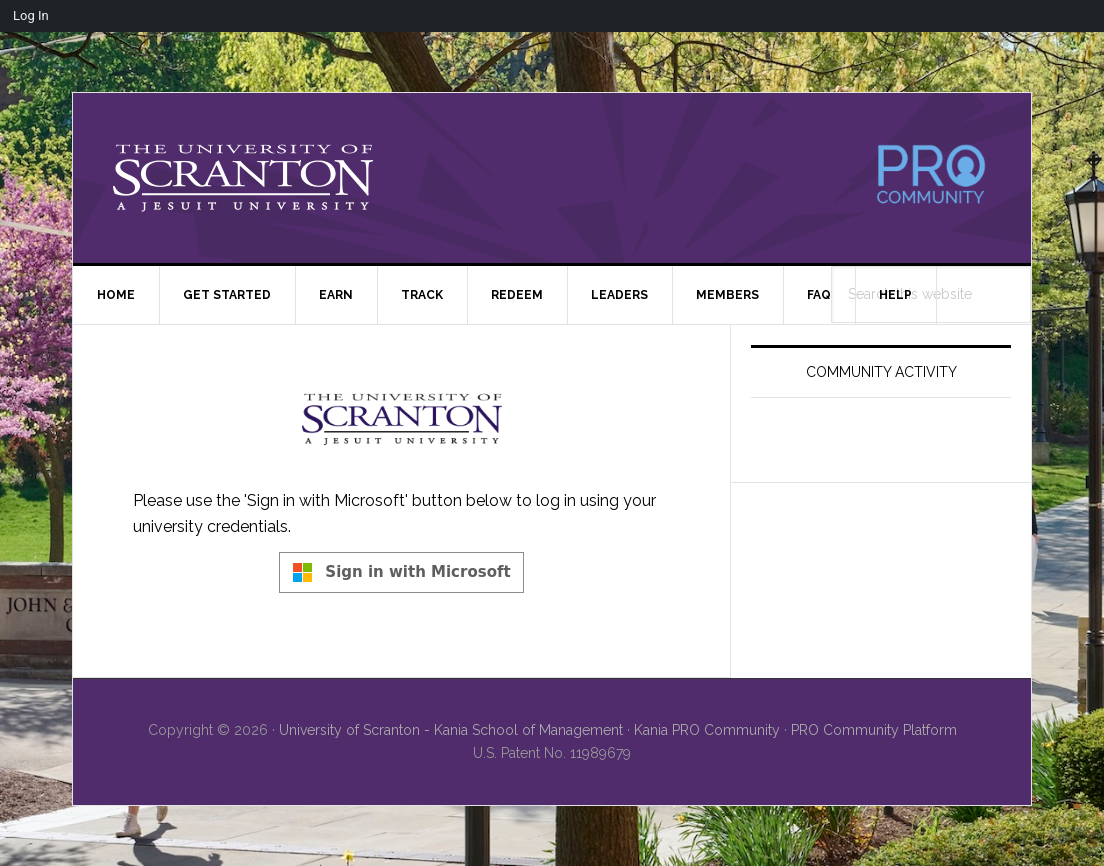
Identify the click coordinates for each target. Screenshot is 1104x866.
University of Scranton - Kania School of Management (451, 730)
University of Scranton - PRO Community (243, 178)
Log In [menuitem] (31, 15)
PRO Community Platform (874, 730)
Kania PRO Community (707, 730)
